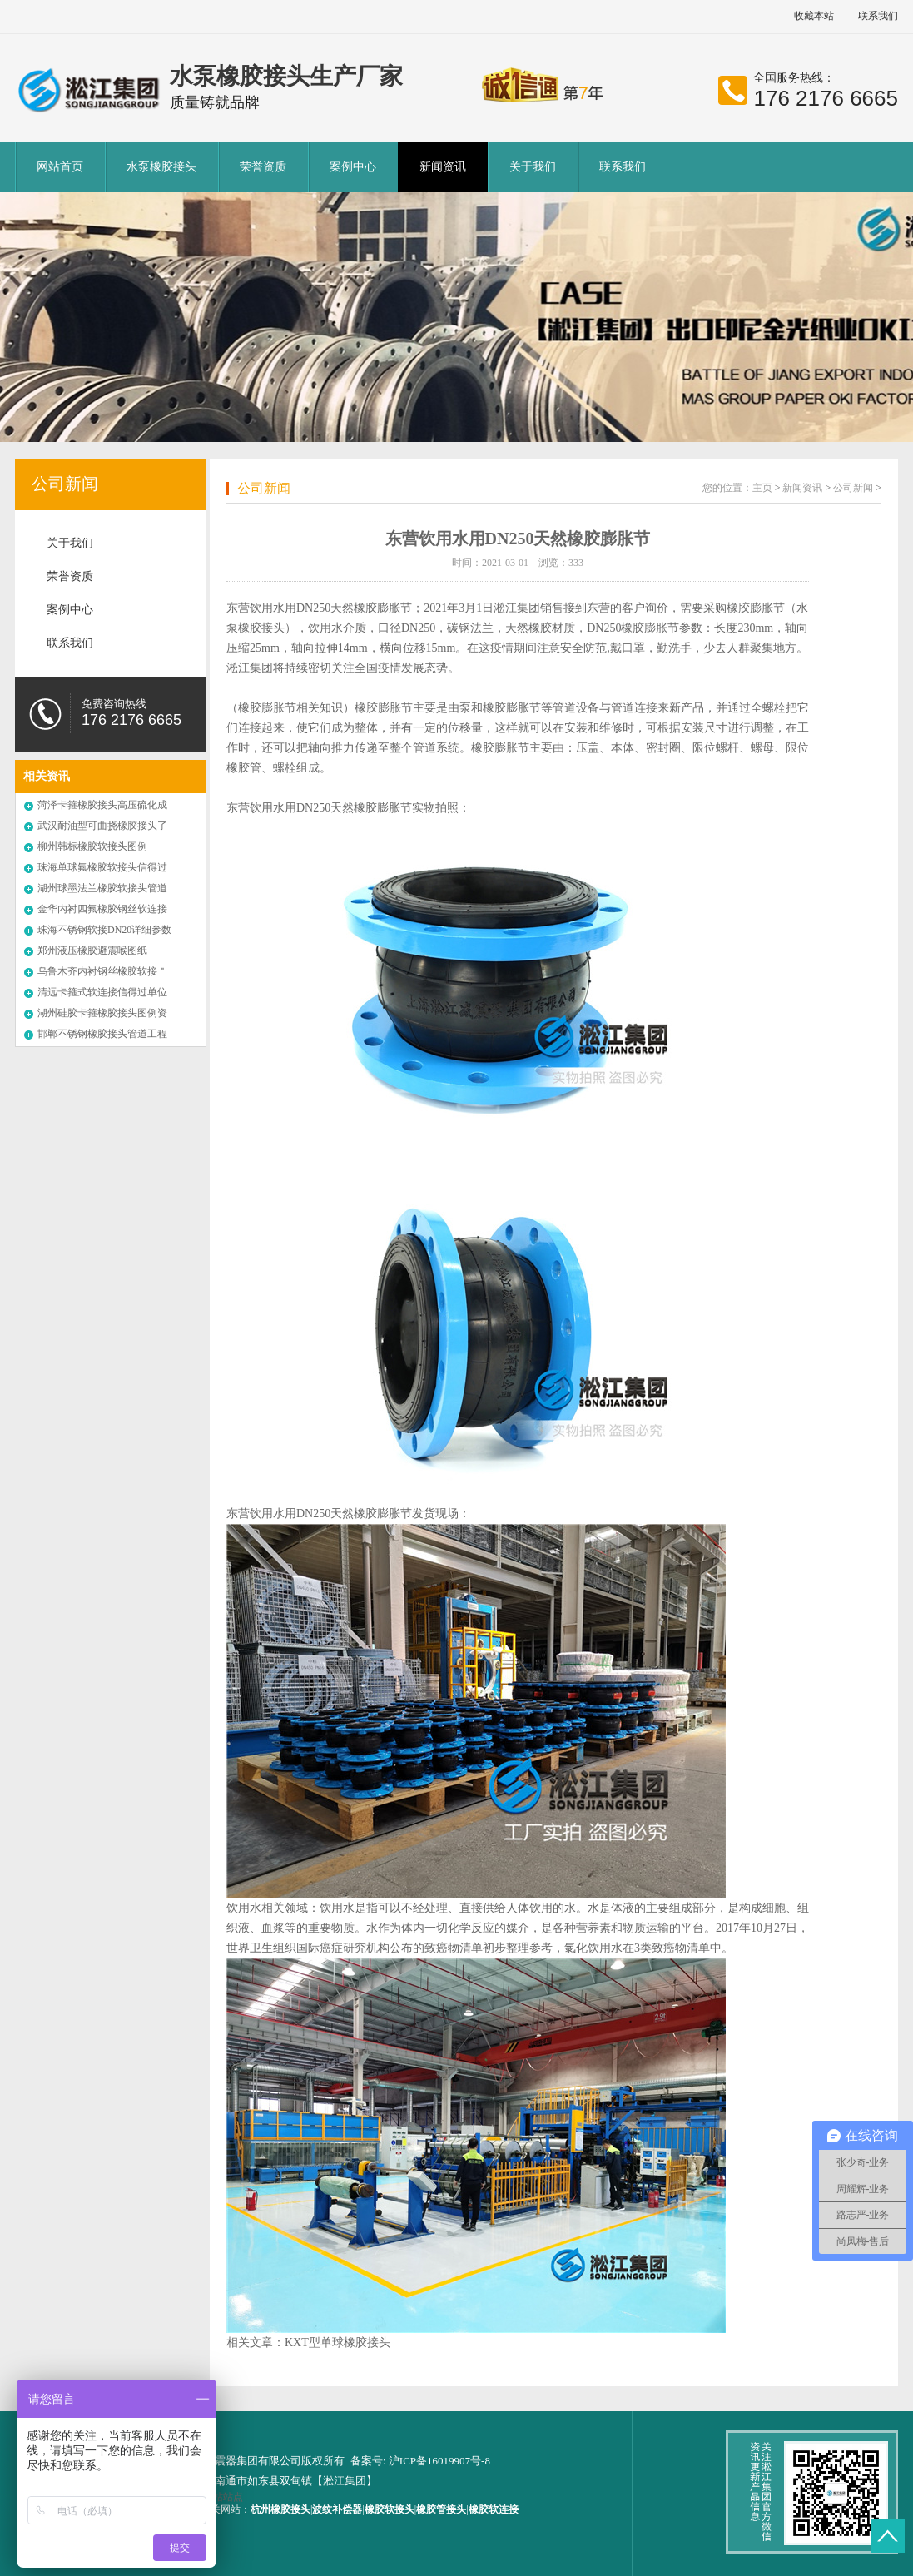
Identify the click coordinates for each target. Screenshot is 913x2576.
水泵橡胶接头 (161, 167)
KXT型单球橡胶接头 (337, 2342)
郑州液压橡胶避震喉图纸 (92, 950)
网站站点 (223, 2497)
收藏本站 (814, 16)
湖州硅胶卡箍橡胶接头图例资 (102, 1013)
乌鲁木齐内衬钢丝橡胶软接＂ (102, 971)
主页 (762, 488)
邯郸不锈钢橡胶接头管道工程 (102, 1034)
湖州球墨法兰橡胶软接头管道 (102, 888)
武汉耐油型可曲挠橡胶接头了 (102, 825)
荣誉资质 (263, 167)
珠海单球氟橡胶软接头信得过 (102, 867)
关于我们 (532, 167)
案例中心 (353, 167)
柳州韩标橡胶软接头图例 (92, 846)
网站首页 (60, 167)
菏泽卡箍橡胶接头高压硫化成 (102, 805)
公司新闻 (65, 483)
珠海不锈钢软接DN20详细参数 (104, 930)
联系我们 (878, 16)
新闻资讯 (442, 167)
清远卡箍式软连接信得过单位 (102, 992)
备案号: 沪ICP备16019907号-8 (420, 2460)
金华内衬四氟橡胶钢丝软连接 (102, 909)
